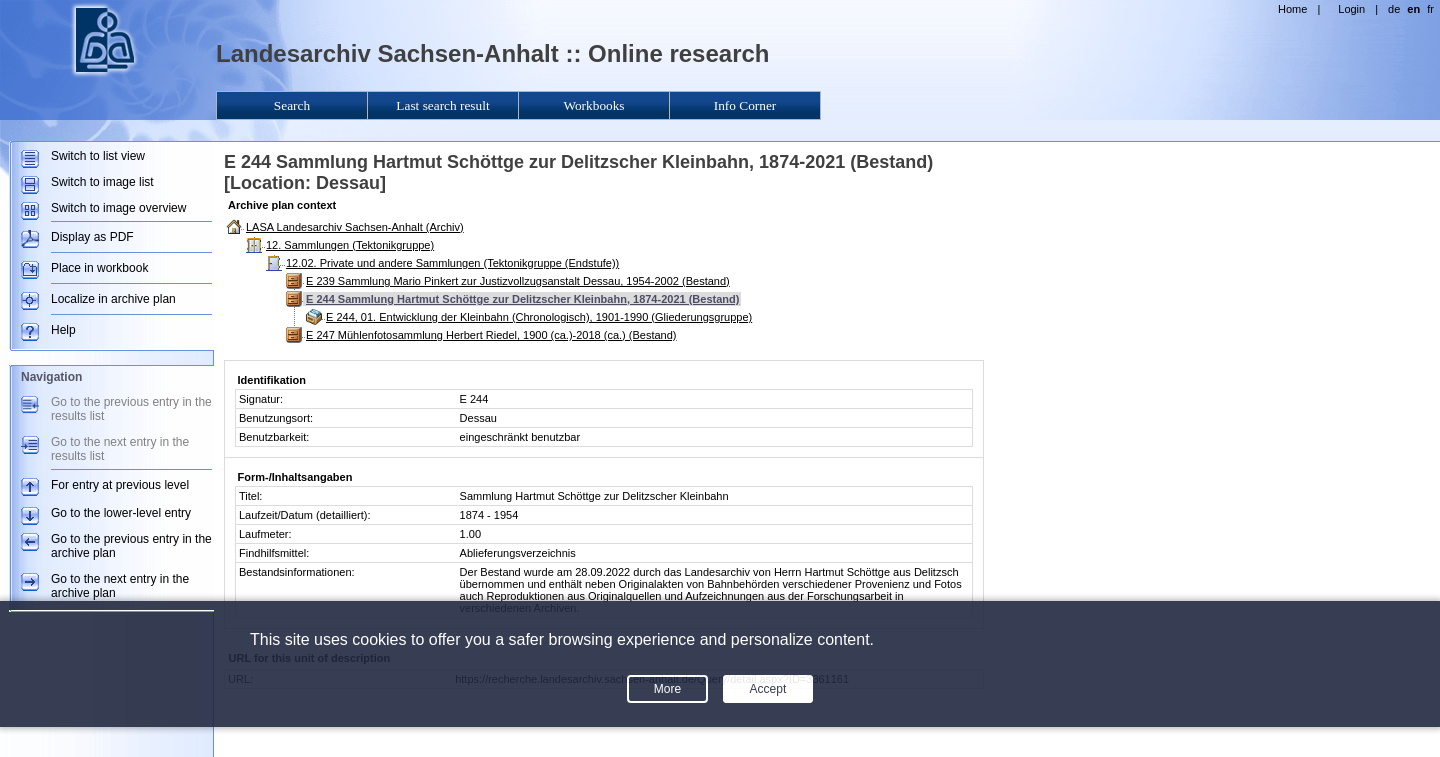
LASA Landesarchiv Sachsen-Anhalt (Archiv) (355, 227)
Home (1292, 9)
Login (1351, 9)
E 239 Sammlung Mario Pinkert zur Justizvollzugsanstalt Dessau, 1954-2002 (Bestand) (518, 281)
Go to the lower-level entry (121, 513)
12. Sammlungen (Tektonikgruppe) (350, 245)
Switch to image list (102, 182)
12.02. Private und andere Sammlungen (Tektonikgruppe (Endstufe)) (452, 263)
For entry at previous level (120, 485)
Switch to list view (98, 156)
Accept (768, 689)
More (667, 689)
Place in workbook (99, 268)
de (1394, 9)
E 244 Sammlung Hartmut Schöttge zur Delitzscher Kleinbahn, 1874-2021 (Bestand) (522, 299)
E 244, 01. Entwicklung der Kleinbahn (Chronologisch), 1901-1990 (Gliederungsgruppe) (539, 317)
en (1413, 9)
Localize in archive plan (113, 299)
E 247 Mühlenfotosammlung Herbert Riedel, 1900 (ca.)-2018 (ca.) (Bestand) (491, 335)
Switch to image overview (118, 208)
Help (63, 330)
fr (1430, 9)
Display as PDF (92, 237)
